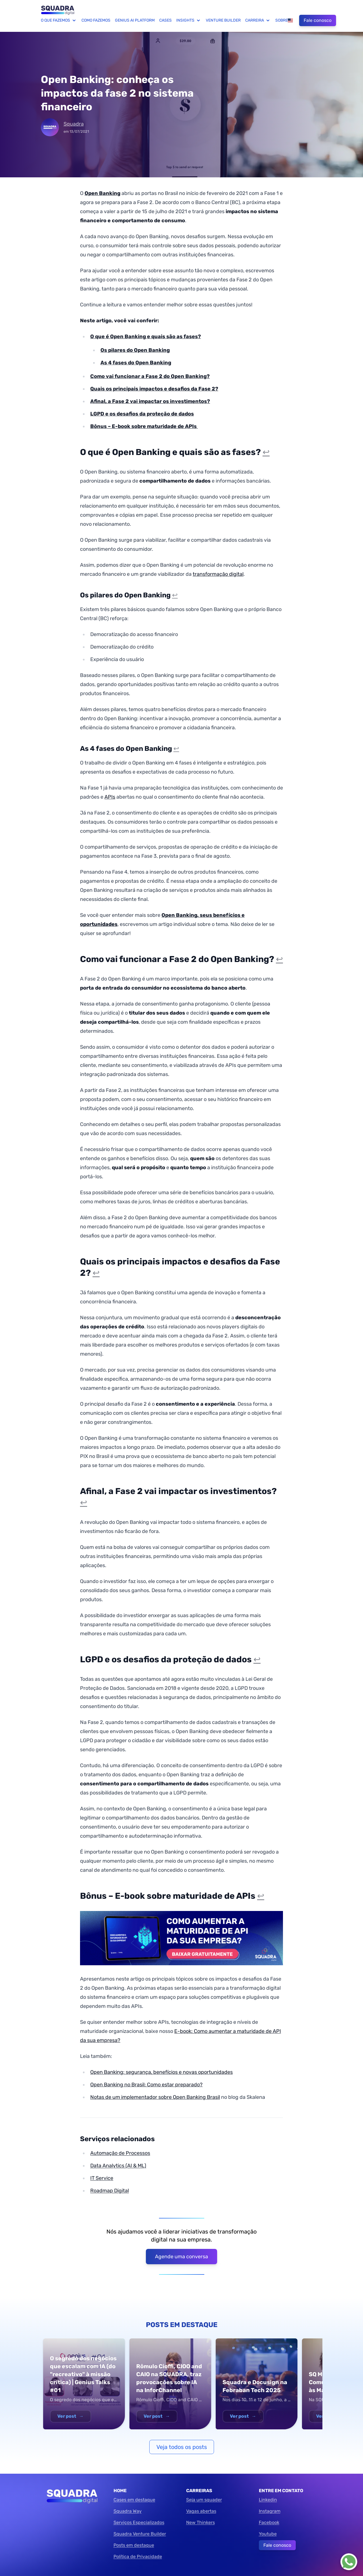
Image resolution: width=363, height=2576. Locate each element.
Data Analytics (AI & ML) (118, 2165)
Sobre (281, 20)
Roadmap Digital (109, 2190)
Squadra (74, 124)
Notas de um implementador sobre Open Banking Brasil (155, 2097)
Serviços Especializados (139, 2522)
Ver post (70, 2416)
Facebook (269, 2522)
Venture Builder (223, 20)
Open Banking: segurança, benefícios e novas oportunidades (161, 2072)
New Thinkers (200, 2522)
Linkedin (268, 2499)
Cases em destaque (134, 2499)
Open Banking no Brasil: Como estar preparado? (146, 2084)
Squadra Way (128, 2511)
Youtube (268, 2533)
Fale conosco (317, 20)
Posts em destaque (134, 2545)
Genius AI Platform (135, 20)
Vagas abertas (201, 2511)
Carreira (258, 20)
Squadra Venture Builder (140, 2533)
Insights (188, 20)
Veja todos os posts (181, 2447)
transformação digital (218, 574)
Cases (165, 20)
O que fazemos (59, 20)
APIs (109, 797)
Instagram (269, 2511)
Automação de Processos (120, 2153)
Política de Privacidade (138, 2556)
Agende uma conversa (181, 2256)
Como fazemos (95, 20)
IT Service (101, 2178)
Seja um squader (204, 2499)
